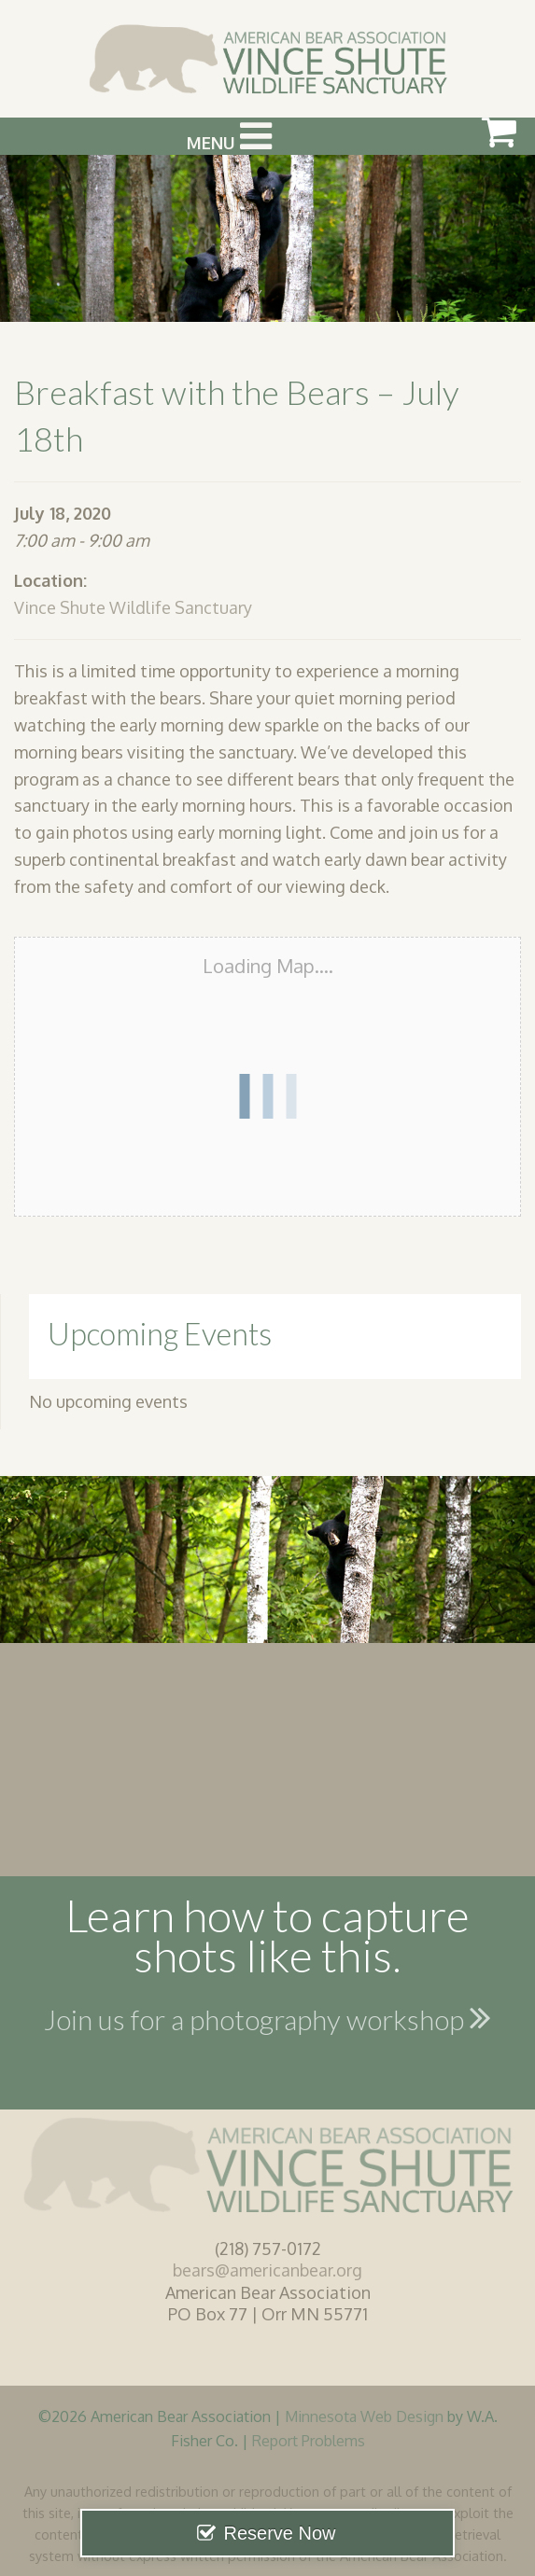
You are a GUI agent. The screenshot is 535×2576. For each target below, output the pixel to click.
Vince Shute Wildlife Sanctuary (133, 607)
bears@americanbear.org (267, 2270)
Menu (229, 136)
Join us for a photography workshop (267, 2017)
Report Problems (308, 2440)
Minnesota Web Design (364, 2416)
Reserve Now (279, 2533)
